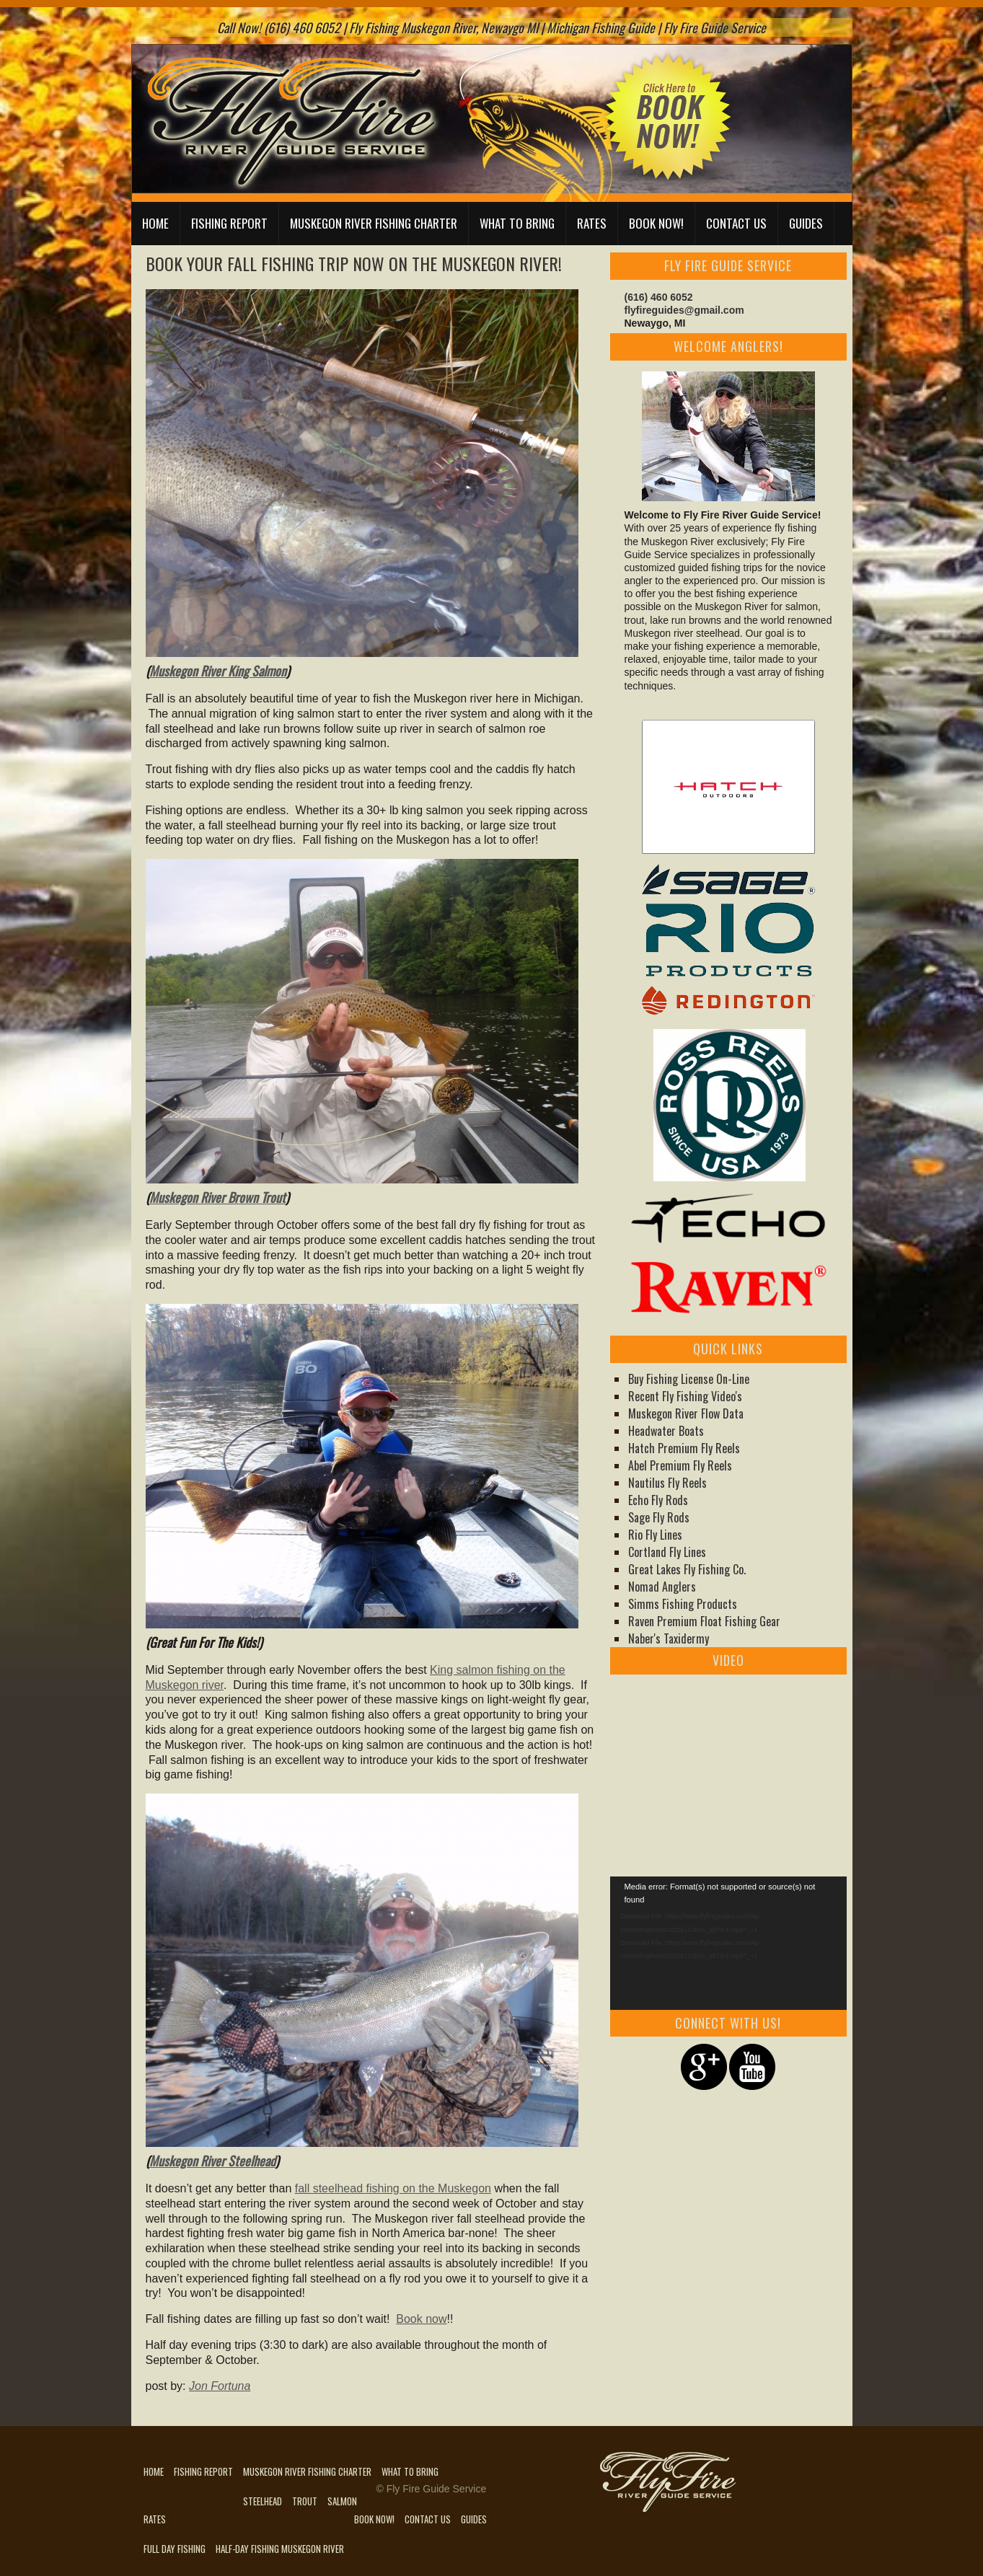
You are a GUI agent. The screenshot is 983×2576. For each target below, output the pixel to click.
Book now (421, 2319)
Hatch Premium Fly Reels (684, 1448)
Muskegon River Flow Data (686, 1413)
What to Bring (517, 223)
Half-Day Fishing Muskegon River (280, 2548)
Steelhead (262, 2501)
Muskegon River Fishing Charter (373, 223)
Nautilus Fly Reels (667, 1482)
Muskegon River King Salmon (217, 670)
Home (155, 223)
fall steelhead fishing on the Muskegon (393, 2188)
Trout (304, 2501)
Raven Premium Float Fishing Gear (704, 1621)
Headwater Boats (666, 1430)
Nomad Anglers (662, 1586)
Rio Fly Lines (655, 1534)
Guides (806, 223)
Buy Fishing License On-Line (688, 1379)
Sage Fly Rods (658, 1517)
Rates (592, 223)
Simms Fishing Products (682, 1604)
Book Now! (656, 223)
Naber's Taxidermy (668, 1638)
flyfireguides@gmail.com (684, 310)
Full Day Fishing (175, 2548)
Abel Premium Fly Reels (680, 1465)
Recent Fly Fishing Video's (685, 1396)
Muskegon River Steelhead (212, 2160)
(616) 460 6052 (659, 297)
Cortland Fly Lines (667, 1552)
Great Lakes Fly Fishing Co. (687, 1569)
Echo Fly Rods (658, 1500)
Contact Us (736, 223)
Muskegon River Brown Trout (217, 1197)
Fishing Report (229, 223)
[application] (728, 1943)
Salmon (342, 2501)
